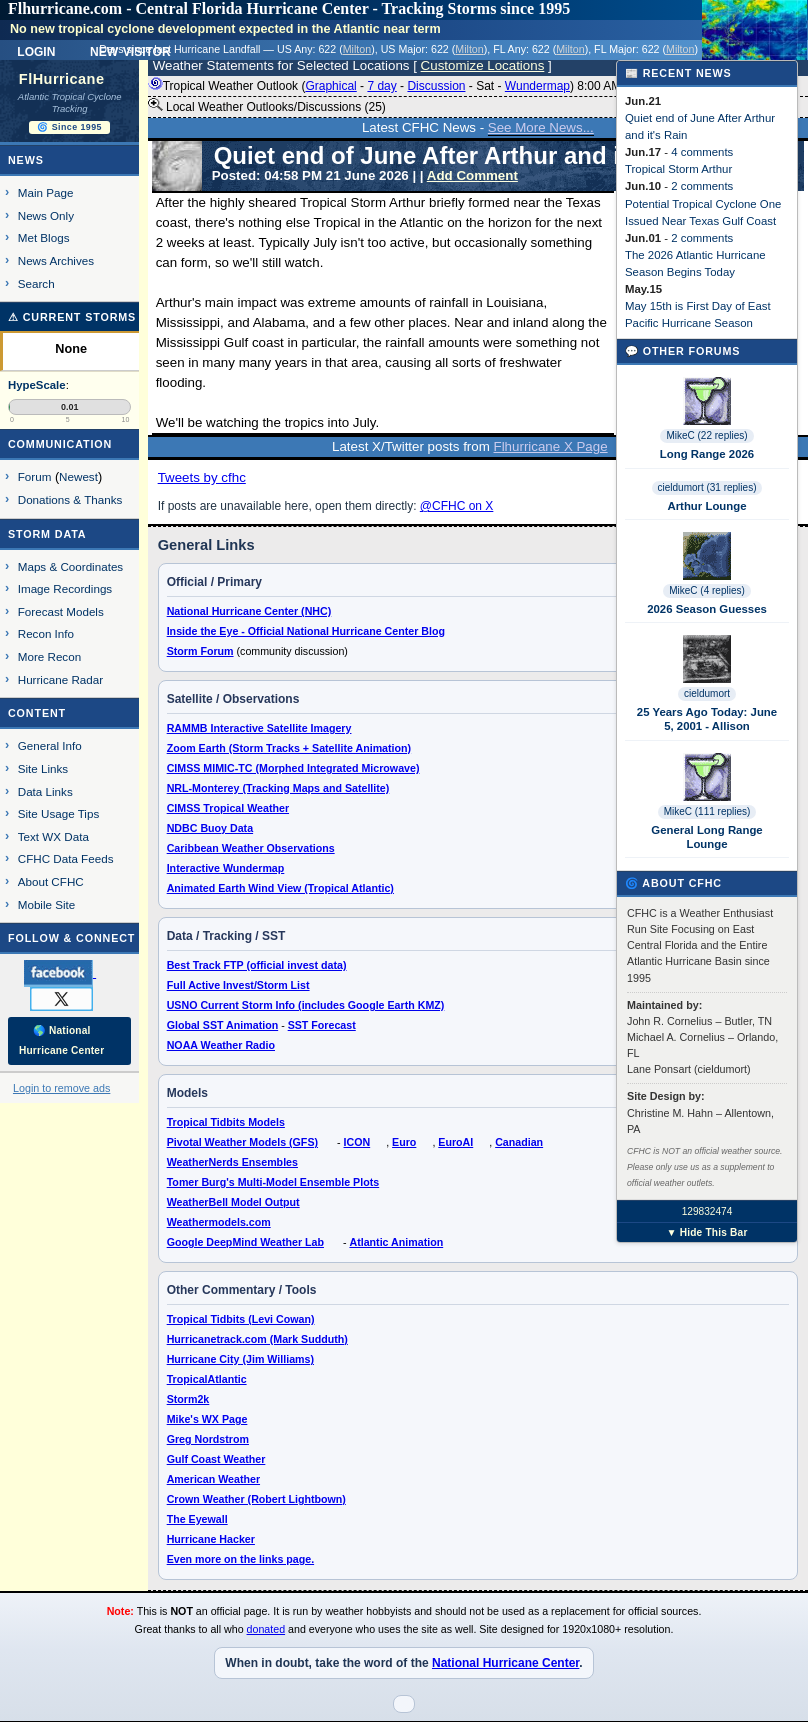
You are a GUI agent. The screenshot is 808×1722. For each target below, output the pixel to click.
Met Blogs (44, 237)
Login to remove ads (61, 1088)
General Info (50, 745)
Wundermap (537, 86)
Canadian (519, 1142)
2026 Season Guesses (707, 609)
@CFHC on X (457, 506)
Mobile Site (47, 904)
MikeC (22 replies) (706, 435)
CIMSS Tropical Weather (228, 808)
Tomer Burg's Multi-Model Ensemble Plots (273, 1182)
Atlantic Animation (396, 1242)
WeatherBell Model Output (233, 1202)
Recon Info (46, 633)
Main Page (46, 192)
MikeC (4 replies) (707, 590)
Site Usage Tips (59, 813)
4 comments (702, 152)
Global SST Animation (223, 1025)
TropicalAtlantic (207, 1379)
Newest (78, 476)
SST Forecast (322, 1025)
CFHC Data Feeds (66, 858)
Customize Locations (483, 65)
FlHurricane (62, 79)
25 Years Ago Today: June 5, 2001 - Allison (707, 719)
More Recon (49, 656)
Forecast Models (61, 611)
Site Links (43, 768)
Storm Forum (200, 651)
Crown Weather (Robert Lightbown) (256, 1499)
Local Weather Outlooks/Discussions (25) (267, 106)
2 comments (702, 186)
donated (266, 1629)
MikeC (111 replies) (707, 811)
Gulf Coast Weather (216, 1459)
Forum (35, 476)
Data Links (45, 791)
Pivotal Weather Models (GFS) (242, 1142)
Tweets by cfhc (202, 477)
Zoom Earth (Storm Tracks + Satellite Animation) (289, 748)
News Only (46, 215)
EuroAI (455, 1142)
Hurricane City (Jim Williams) (240, 1359)
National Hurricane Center (505, 1663)
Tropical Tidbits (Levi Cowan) (241, 1319)
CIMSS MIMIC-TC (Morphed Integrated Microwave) (293, 768)
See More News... (541, 127)
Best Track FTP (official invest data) (257, 965)
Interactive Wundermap (226, 868)
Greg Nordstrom (208, 1439)
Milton (357, 49)
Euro (404, 1142)
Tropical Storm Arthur (678, 169)
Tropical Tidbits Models (226, 1122)
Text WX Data (53, 836)
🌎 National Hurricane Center (61, 1040)
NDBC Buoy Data (210, 828)
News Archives (56, 260)
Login (36, 50)
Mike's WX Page (207, 1419)
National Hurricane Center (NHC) (249, 611)
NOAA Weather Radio (221, 1045)
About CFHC (51, 881)
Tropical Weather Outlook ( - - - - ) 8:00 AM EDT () (423, 86)
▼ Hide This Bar (706, 1232)
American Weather (213, 1479)
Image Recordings (65, 588)
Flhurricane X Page (551, 446)
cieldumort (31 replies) (707, 487)
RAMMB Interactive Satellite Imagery (259, 728)
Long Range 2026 (707, 454)
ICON (357, 1142)
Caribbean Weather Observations (251, 848)
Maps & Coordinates (70, 566)
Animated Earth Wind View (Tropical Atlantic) (280, 888)
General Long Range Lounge (706, 837)
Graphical (330, 86)
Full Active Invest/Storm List (238, 985)
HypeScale (37, 385)
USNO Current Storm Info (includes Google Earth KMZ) (306, 1005)
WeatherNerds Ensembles (232, 1162)
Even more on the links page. (240, 1559)
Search (36, 283)
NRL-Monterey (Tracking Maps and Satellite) (278, 788)
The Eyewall (197, 1519)
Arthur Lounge (706, 506)
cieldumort (707, 693)
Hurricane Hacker (211, 1539)
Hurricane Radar (60, 679)
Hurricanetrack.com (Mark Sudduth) (257, 1339)
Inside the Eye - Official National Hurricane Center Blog (306, 631)
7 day (381, 86)
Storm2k (188, 1399)
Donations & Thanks (70, 499)
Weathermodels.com (219, 1222)
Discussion (436, 86)
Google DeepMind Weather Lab (245, 1242)
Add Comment (472, 175)
